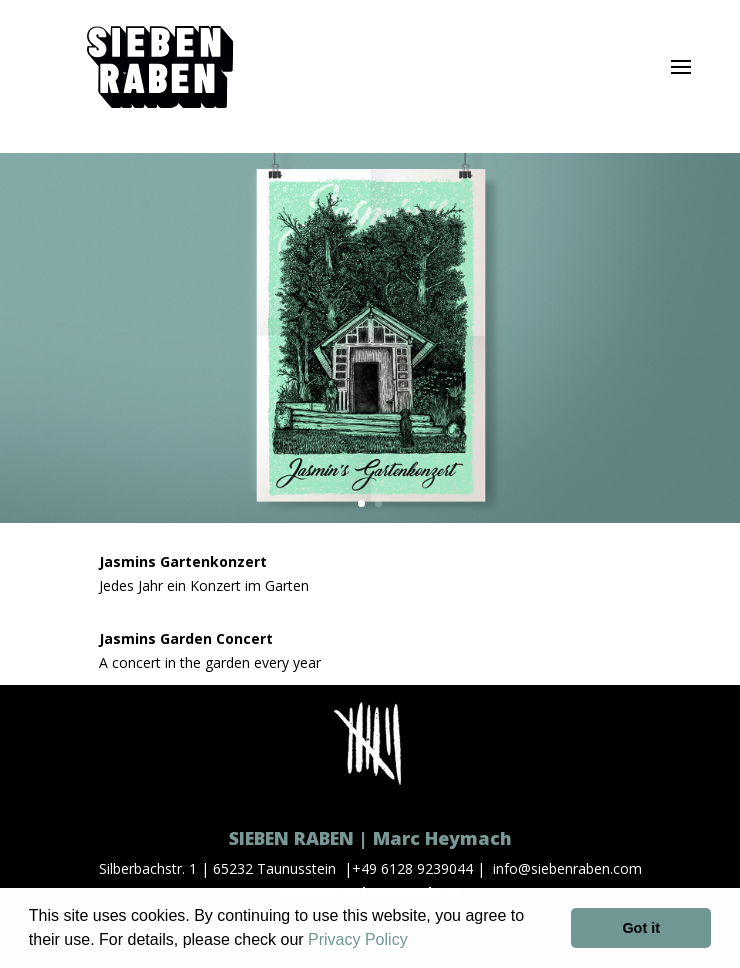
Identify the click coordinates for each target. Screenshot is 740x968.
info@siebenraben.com (567, 868)
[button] (415, 942)
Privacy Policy (358, 939)
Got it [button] (641, 928)
